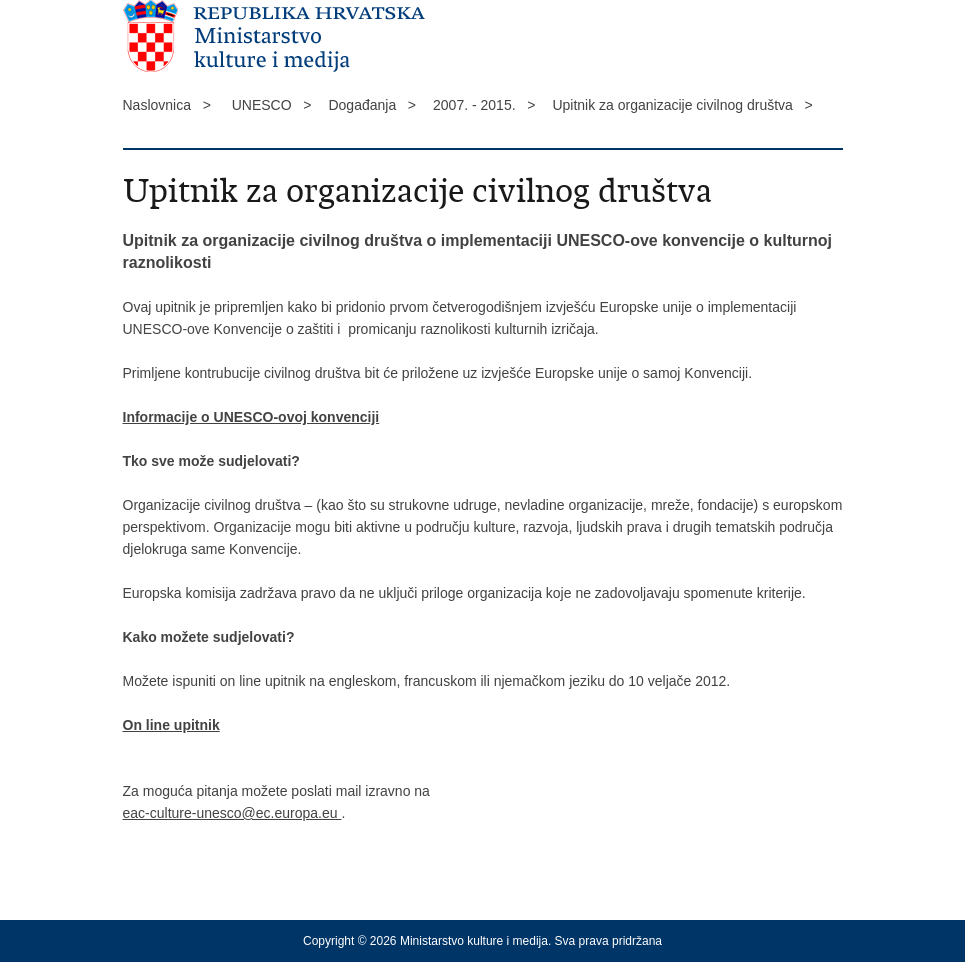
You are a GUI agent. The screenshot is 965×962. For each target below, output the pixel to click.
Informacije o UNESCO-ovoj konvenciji (251, 417)
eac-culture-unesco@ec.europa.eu (232, 813)
